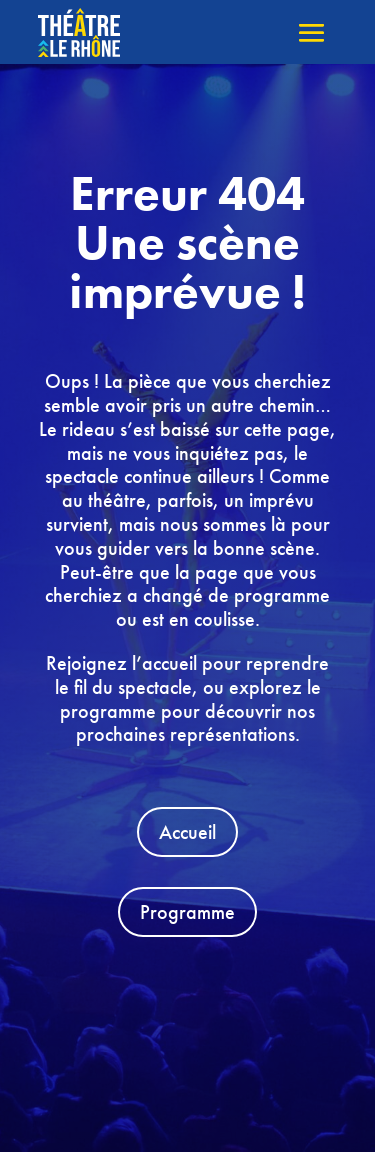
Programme (187, 912)
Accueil (187, 832)
